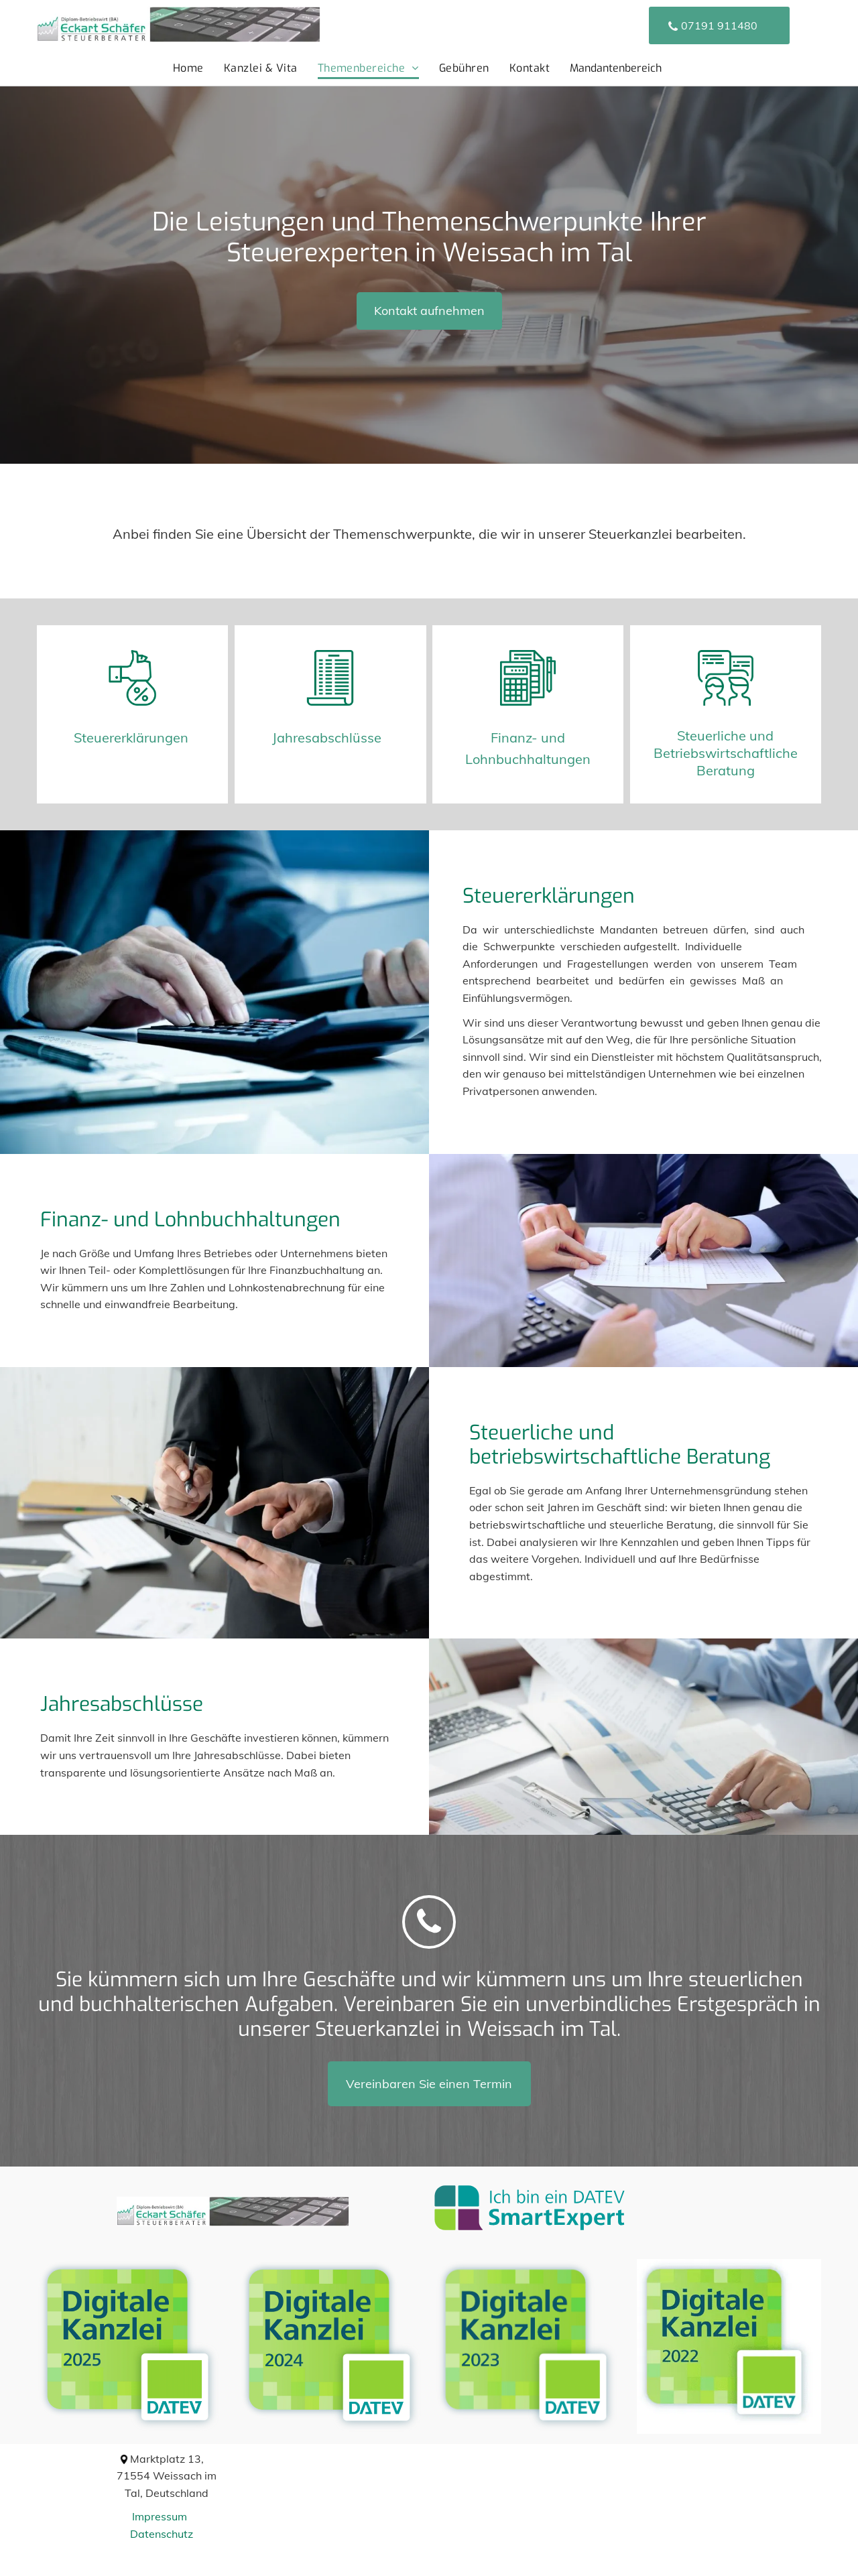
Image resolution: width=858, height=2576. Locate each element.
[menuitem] (188, 68)
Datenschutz (161, 2533)
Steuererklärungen (131, 737)
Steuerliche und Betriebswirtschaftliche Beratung (726, 753)
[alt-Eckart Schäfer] (429, 1942)
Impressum (159, 2516)
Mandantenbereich (616, 68)
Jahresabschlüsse (326, 737)
